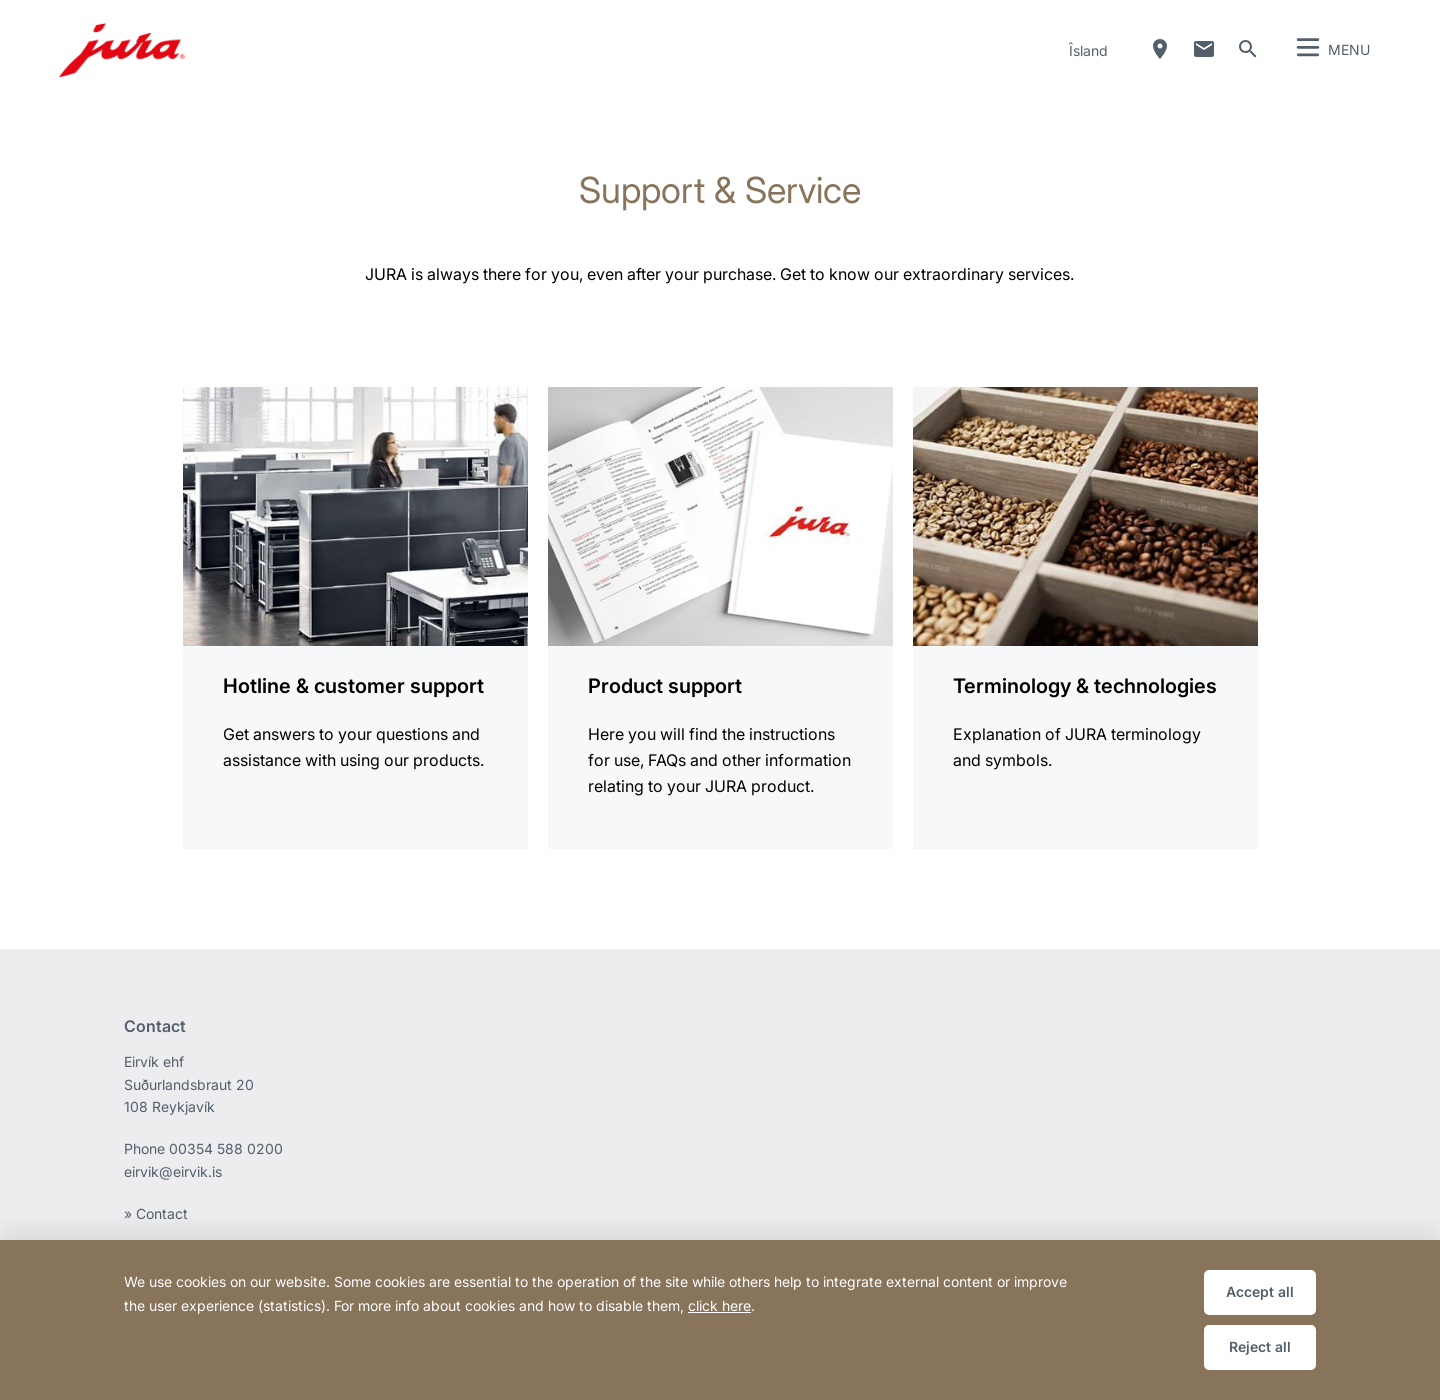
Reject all (1260, 1346)
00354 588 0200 (226, 1148)
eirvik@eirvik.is (173, 1171)
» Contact (156, 1213)
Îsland (1088, 50)
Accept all (1260, 1291)
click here (719, 1305)
